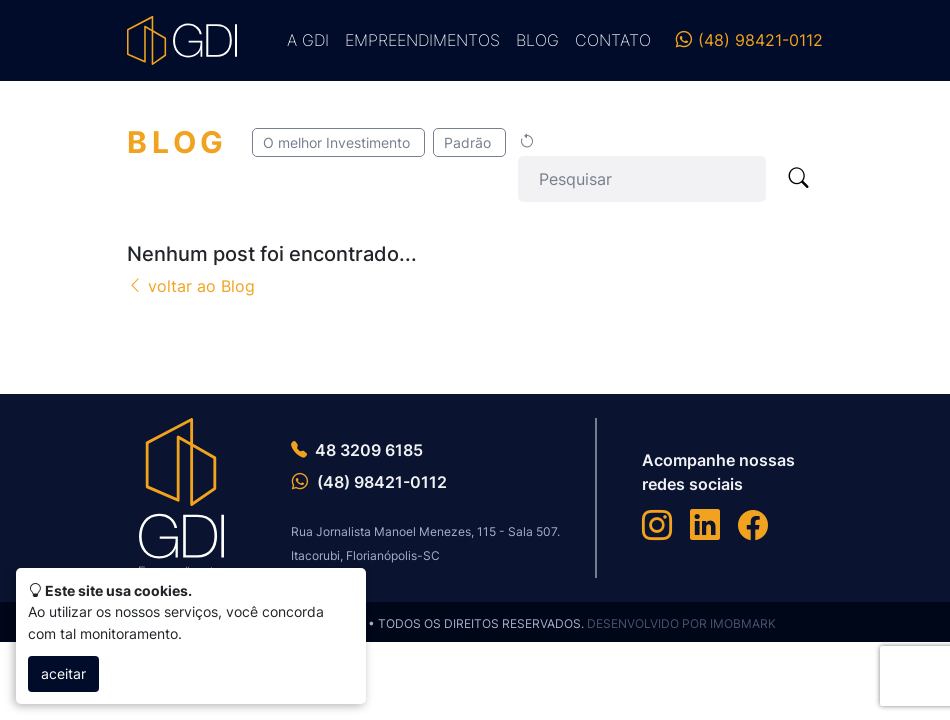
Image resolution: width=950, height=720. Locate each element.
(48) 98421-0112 (749, 40)
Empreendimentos (422, 40)
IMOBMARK (743, 623)
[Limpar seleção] (527, 142)
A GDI (308, 40)
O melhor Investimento (338, 142)
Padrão (469, 142)
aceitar (63, 673)
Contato (613, 40)
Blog (537, 40)
